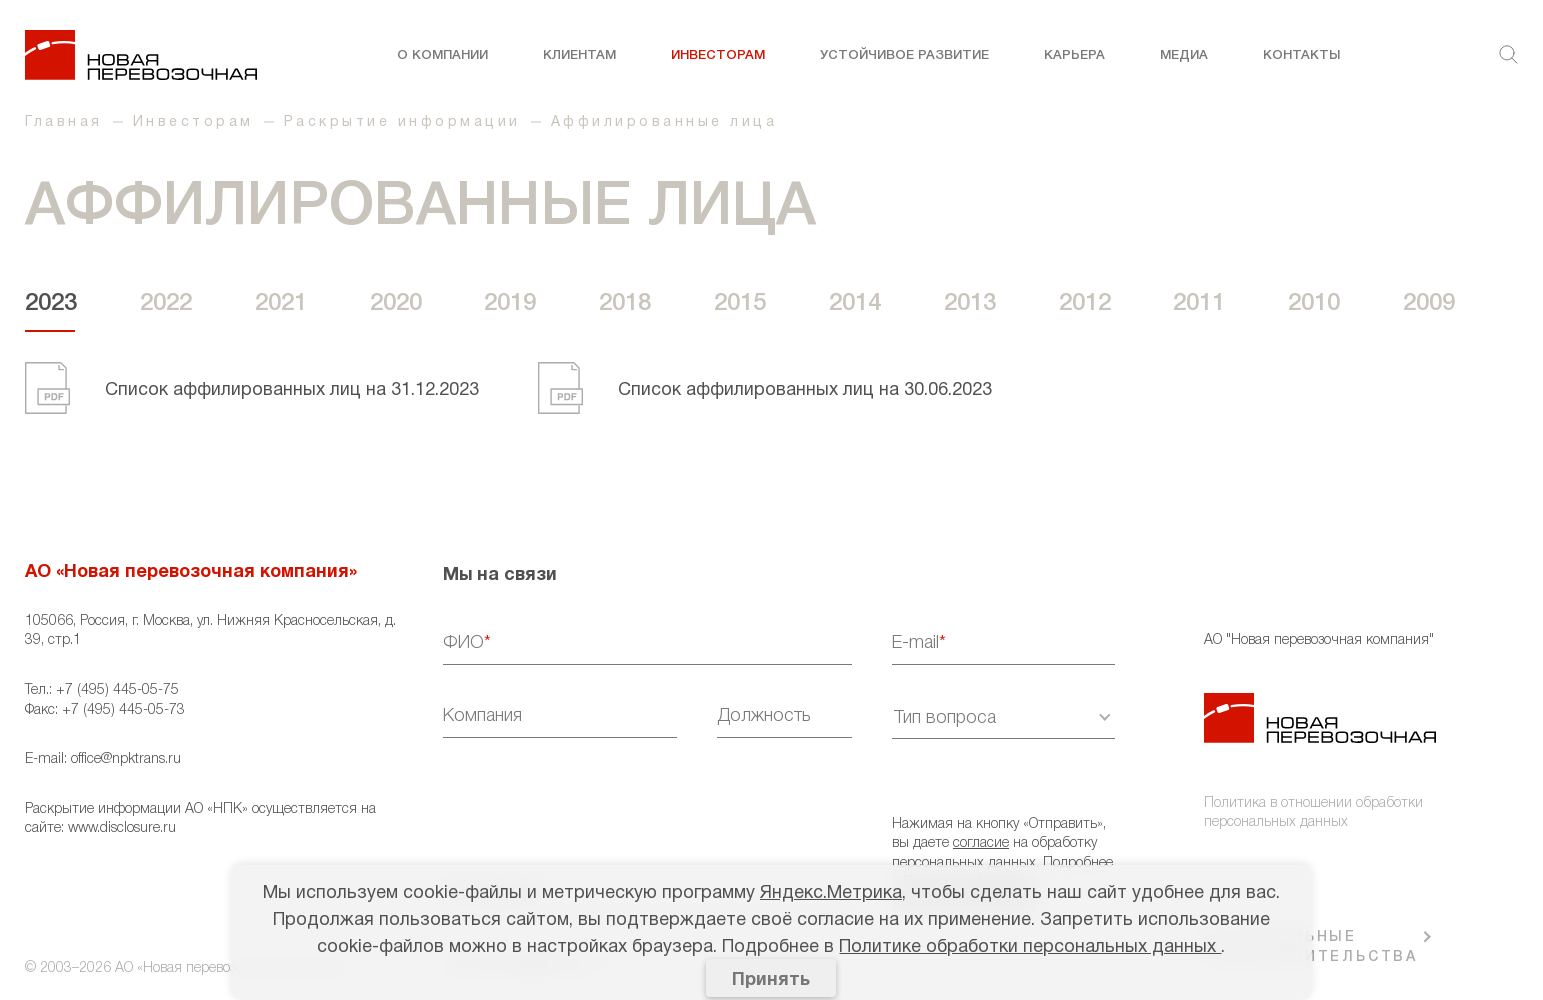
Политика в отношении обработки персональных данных (1313, 813)
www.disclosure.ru (122, 828)
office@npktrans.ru (126, 759)
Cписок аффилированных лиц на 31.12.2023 (292, 390)
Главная (64, 122)
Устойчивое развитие (904, 55)
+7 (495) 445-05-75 (117, 690)
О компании (442, 55)
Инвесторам (718, 55)
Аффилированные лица (664, 122)
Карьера (1074, 55)
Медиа (1184, 55)
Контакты (1301, 55)
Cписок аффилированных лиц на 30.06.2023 (805, 390)
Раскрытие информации (402, 122)
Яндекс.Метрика (831, 893)
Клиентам (579, 55)
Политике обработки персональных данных (1030, 947)
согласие (981, 843)
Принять (771, 980)
